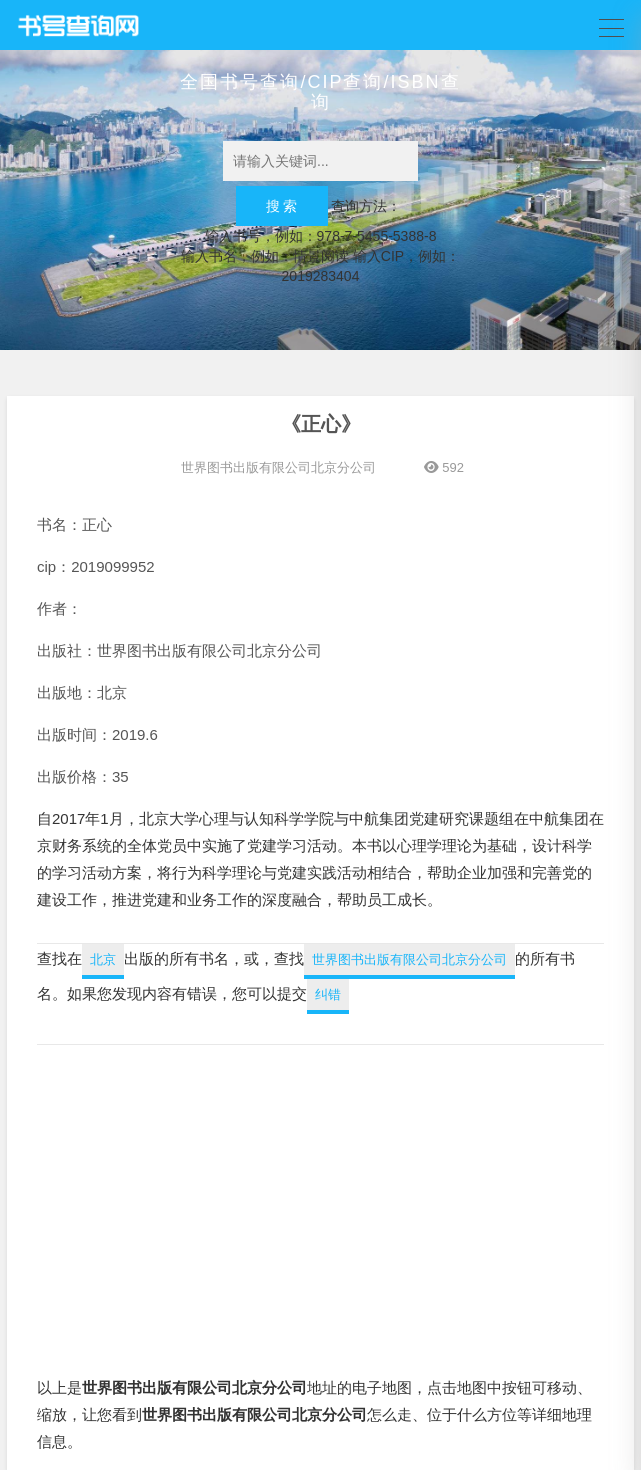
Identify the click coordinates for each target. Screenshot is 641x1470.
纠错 (328, 994)
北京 (103, 959)
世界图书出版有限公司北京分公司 (278, 467)
